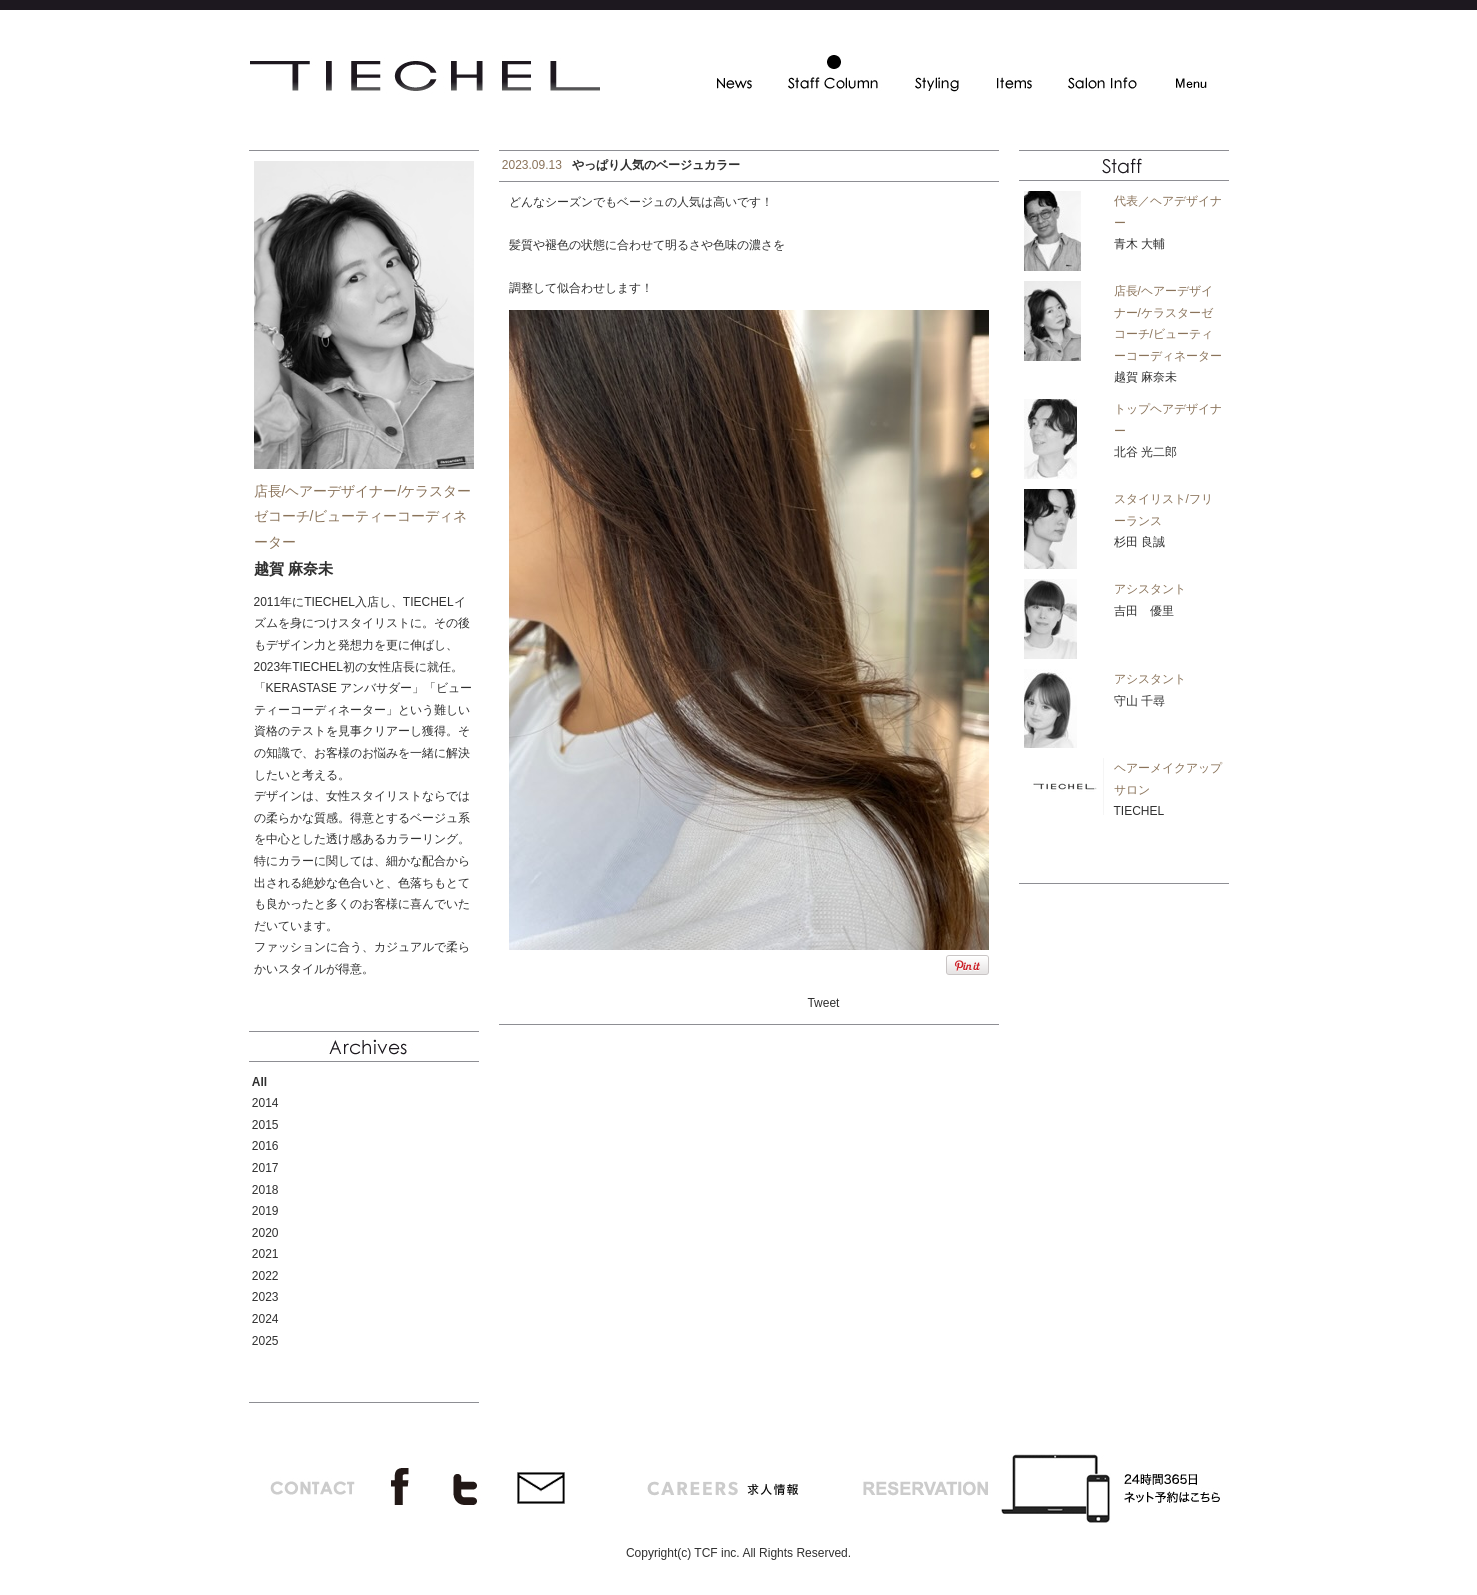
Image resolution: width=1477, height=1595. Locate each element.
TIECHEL (1139, 811)
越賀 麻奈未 (1145, 377)
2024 (265, 1319)
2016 (265, 1146)
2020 (265, 1233)
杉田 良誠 (1139, 542)
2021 (265, 1254)
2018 (265, 1190)
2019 (265, 1211)
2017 (265, 1168)
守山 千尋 (1139, 701)
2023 (265, 1297)
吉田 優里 (1144, 611)
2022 (265, 1276)
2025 (265, 1341)
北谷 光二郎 (1145, 452)
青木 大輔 (1139, 244)
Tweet (823, 1003)
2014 (265, 1103)
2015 (265, 1125)
